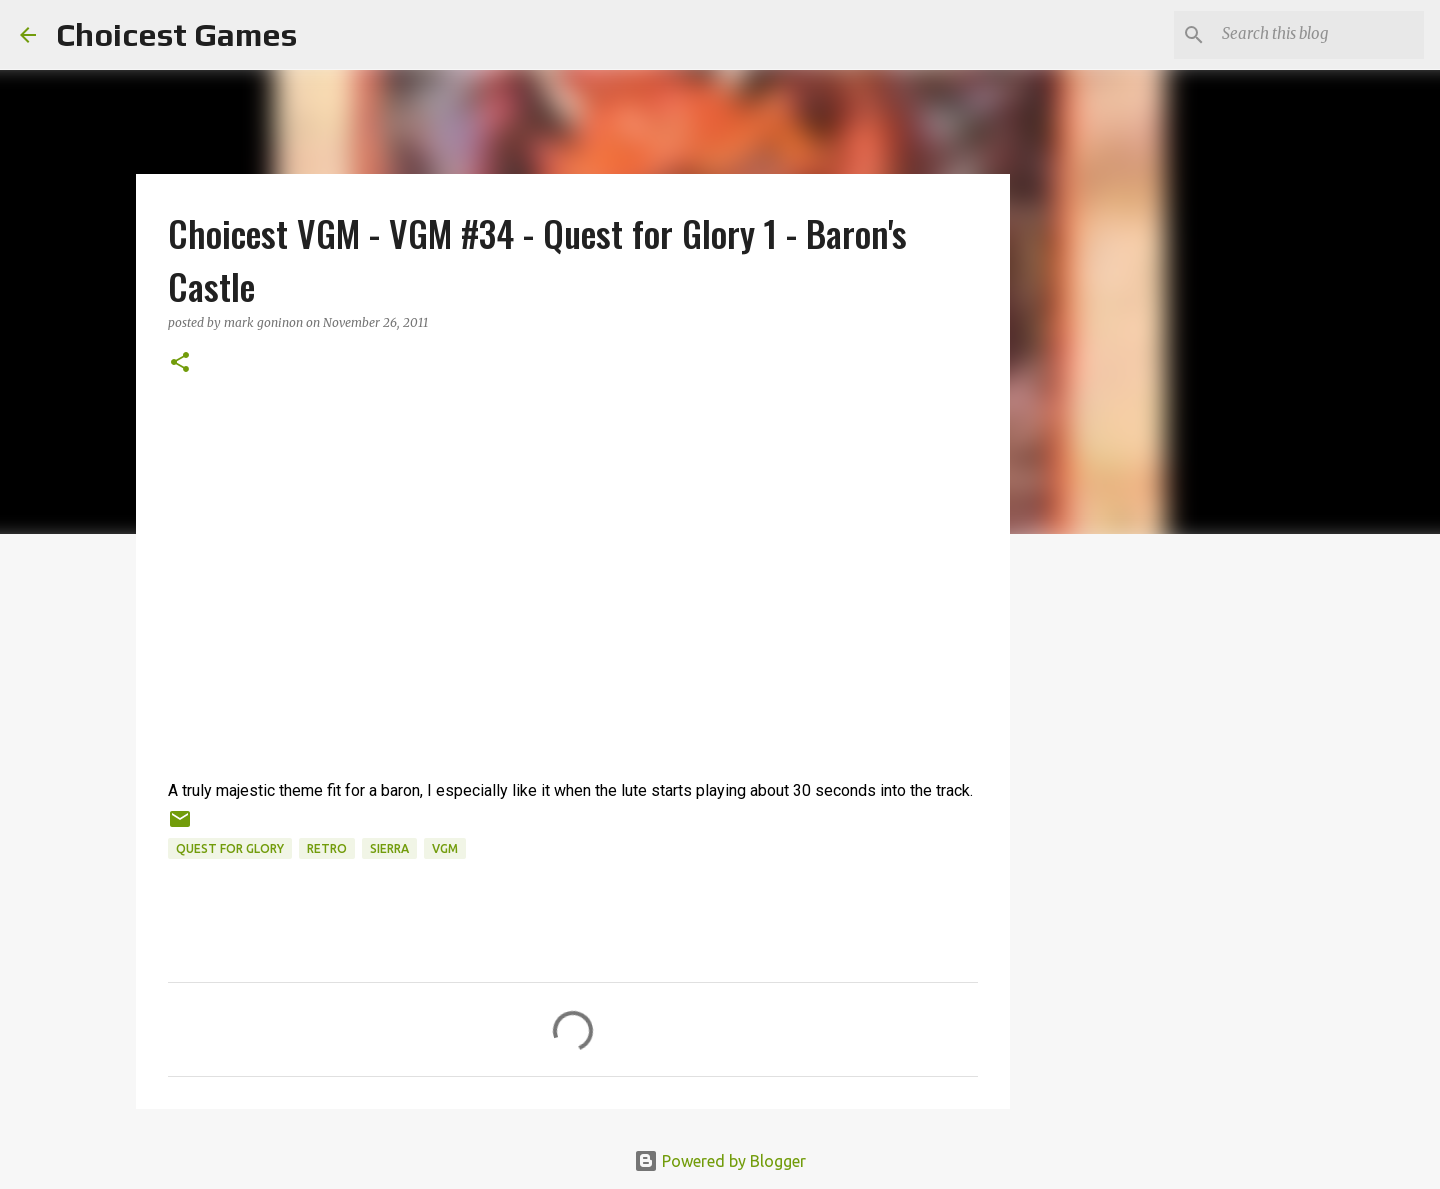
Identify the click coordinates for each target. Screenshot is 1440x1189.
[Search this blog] (1319, 35)
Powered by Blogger (720, 1161)
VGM (445, 848)
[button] (180, 363)
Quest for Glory (230, 848)
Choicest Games (176, 34)
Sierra (389, 848)
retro (327, 848)
